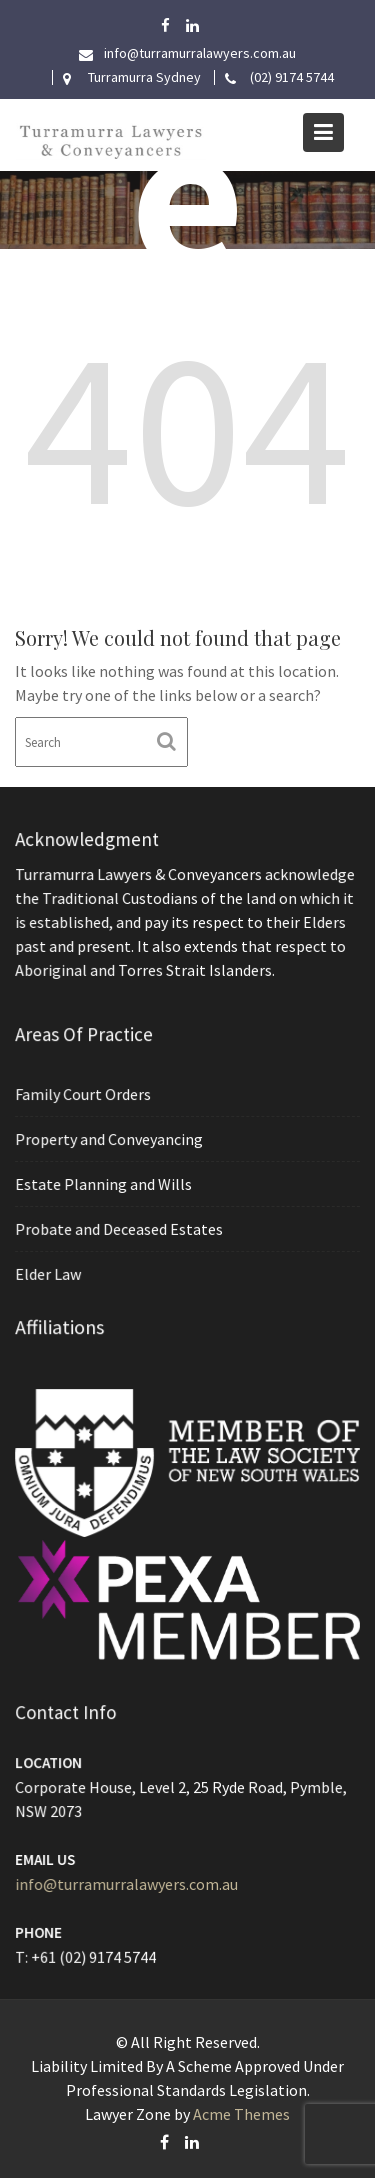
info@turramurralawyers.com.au (127, 1883)
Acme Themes (241, 2114)
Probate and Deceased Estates (120, 1228)
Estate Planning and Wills (105, 1183)
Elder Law (50, 1272)
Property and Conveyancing (110, 1139)
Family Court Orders (85, 1095)
